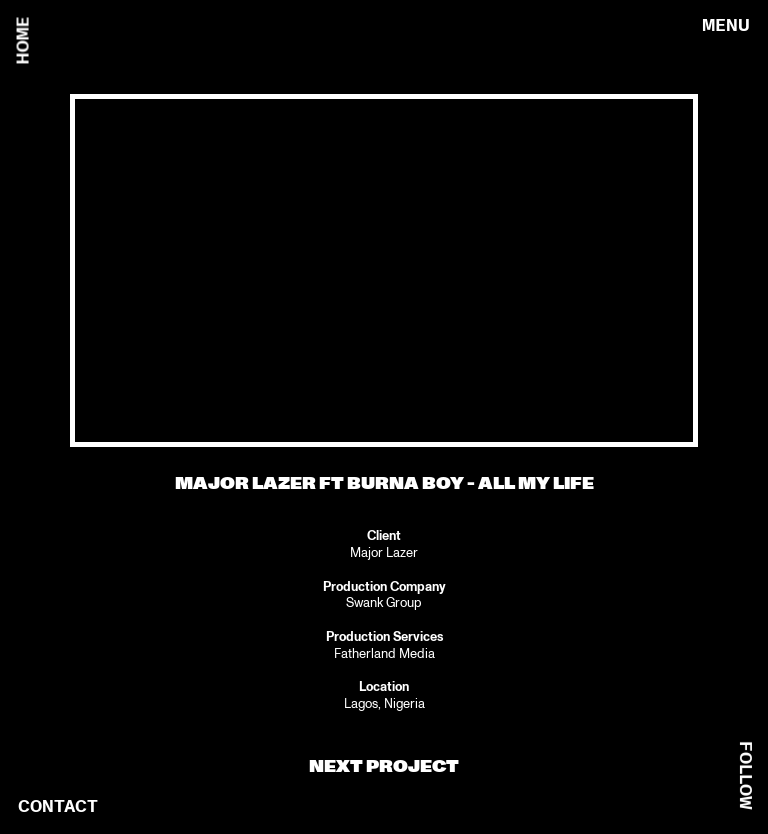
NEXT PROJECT (384, 766)
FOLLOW (745, 775)
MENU (726, 25)
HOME (23, 41)
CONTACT (58, 806)
